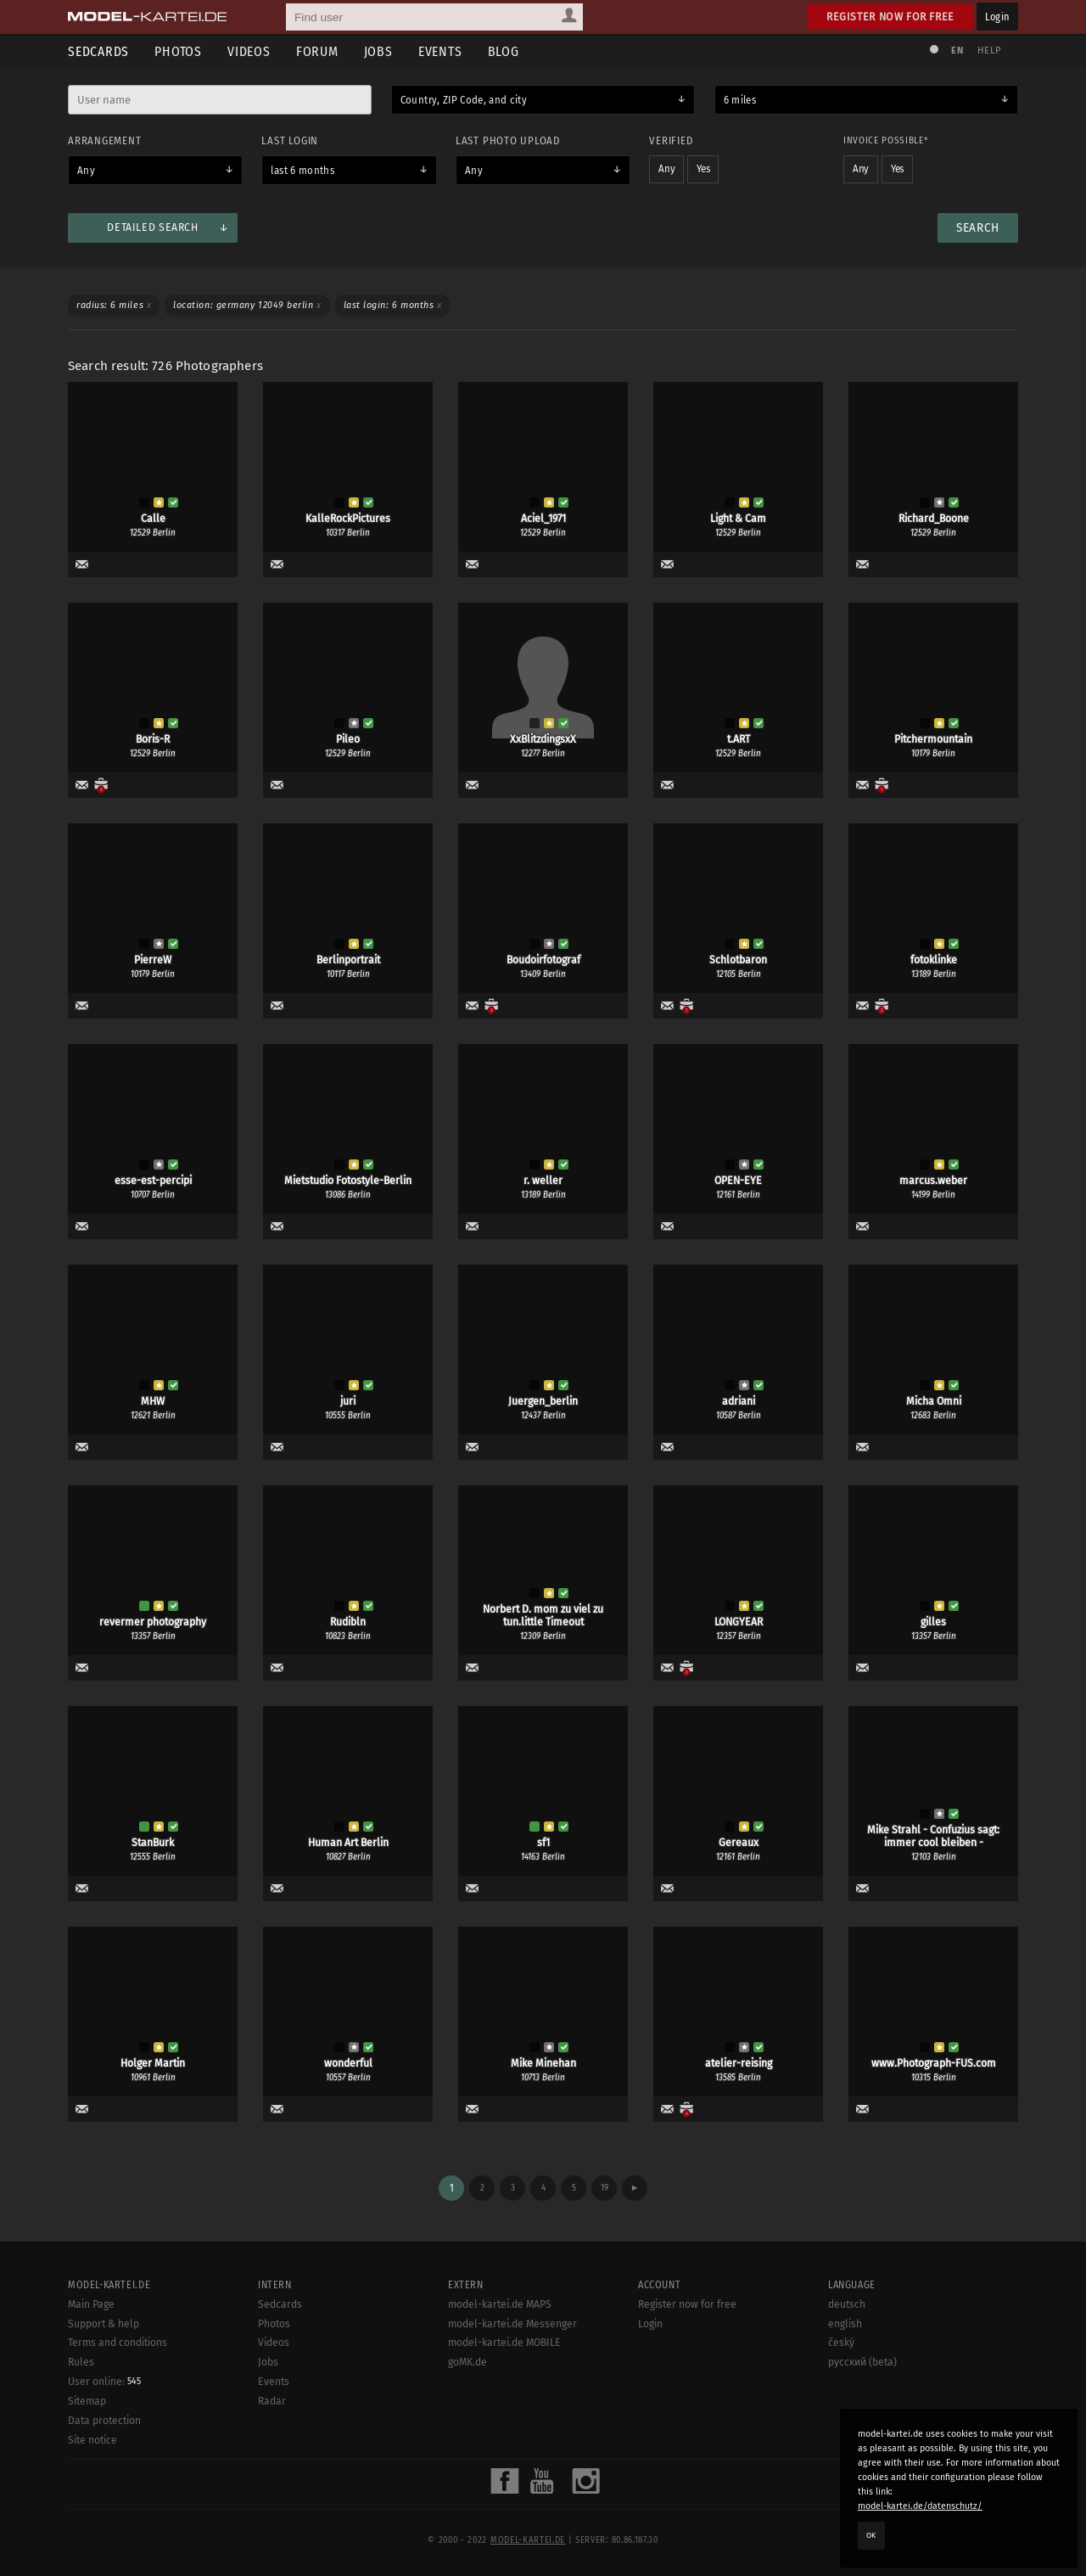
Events (440, 51)
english (845, 2324)
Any (86, 171)
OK (871, 2535)
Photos (178, 51)
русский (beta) (862, 2362)
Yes (703, 169)
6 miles (740, 100)
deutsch (846, 2304)
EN (957, 50)
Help (989, 50)
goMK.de (467, 2362)
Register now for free (890, 16)
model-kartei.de (527, 2540)
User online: (104, 2382)
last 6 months (302, 171)
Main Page (91, 2304)
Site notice (92, 2440)
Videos (249, 51)
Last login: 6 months (393, 305)
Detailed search (152, 227)
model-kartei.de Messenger (512, 2324)
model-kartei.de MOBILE (504, 2343)
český (841, 2343)
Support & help (103, 2324)
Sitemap (87, 2401)
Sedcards (98, 51)
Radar (272, 2401)
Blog (503, 51)
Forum (317, 51)
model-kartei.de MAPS (499, 2304)
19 (604, 2187)
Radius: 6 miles (113, 305)
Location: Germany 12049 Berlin (247, 305)
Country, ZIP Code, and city (463, 100)
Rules (81, 2362)
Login (997, 16)
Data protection (104, 2421)
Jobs (378, 51)
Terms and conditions (117, 2343)
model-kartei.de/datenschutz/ (920, 2505)
